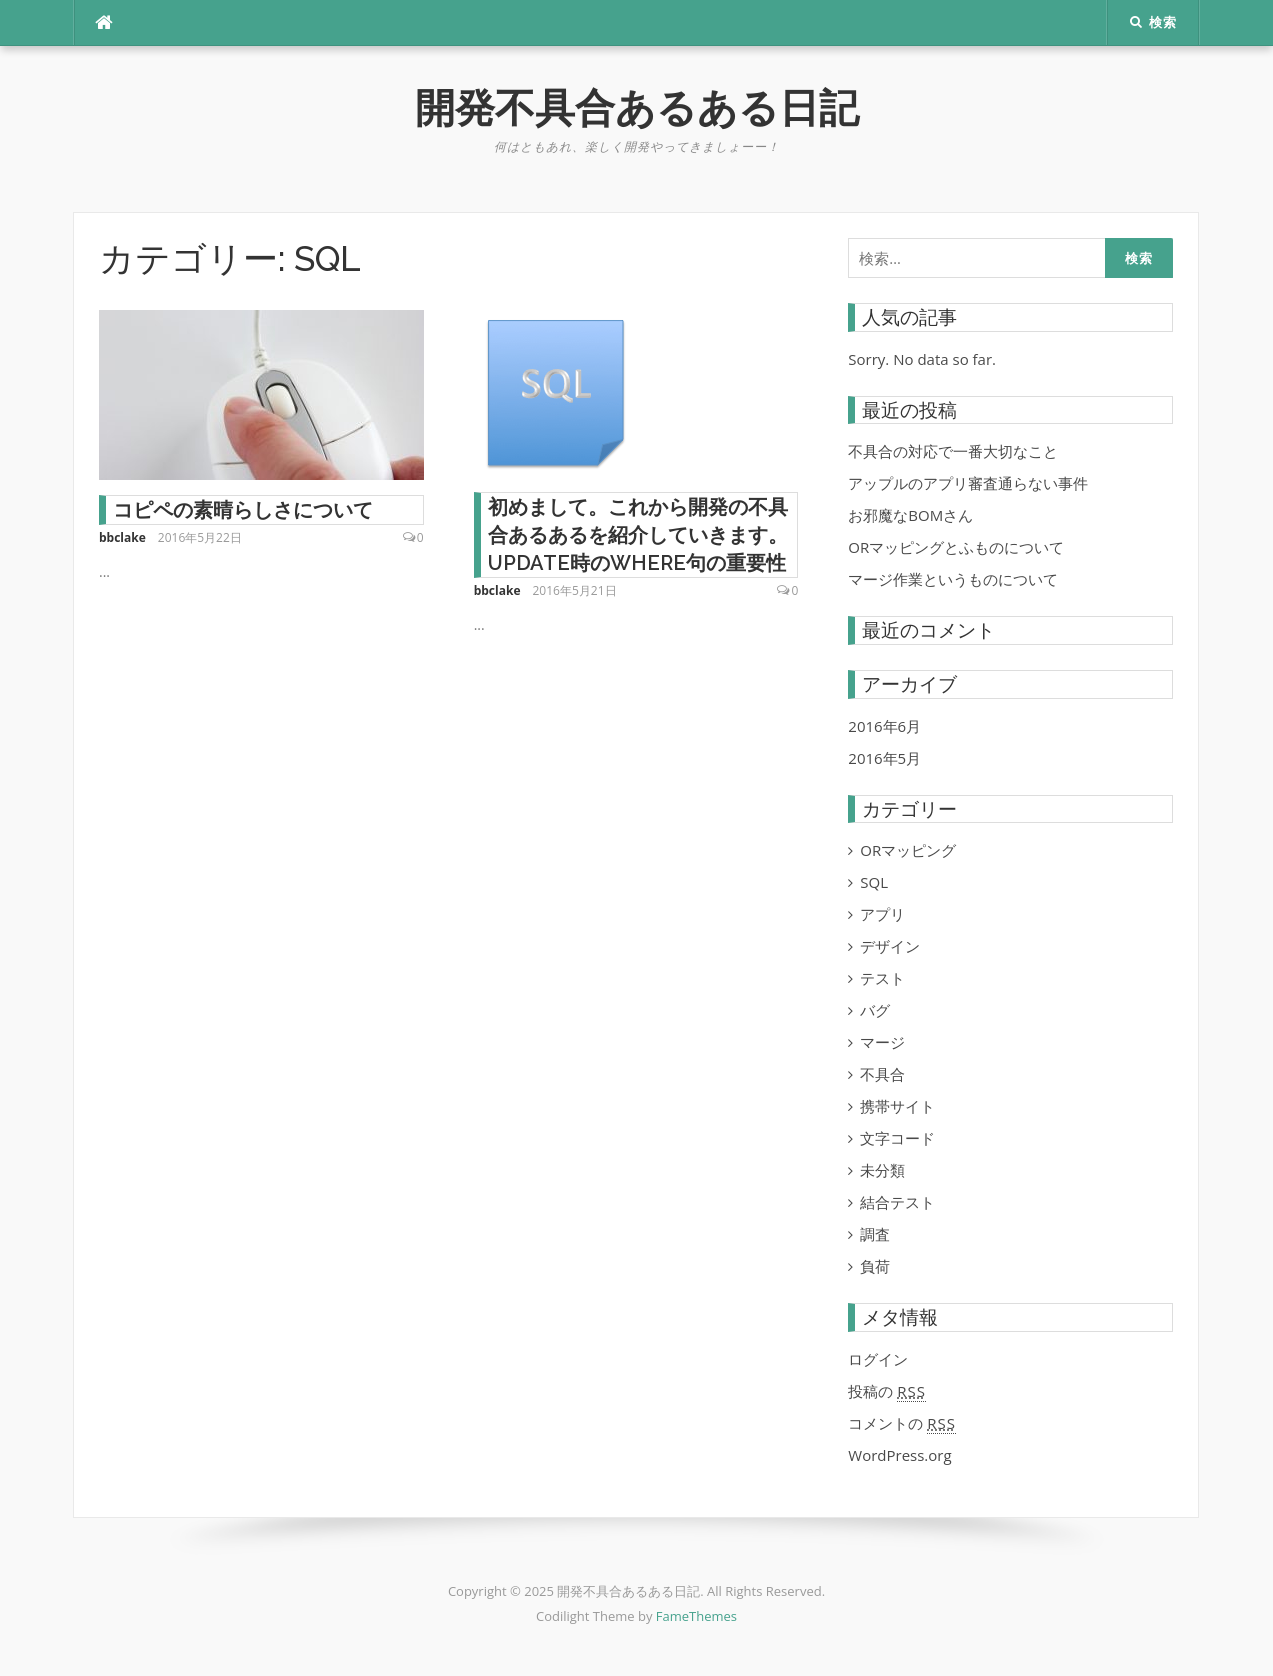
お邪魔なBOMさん (910, 515)
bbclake (122, 537)
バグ (875, 1010)
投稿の (887, 1391)
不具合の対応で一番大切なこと (953, 451)
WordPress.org (899, 1455)
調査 (875, 1234)
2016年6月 (884, 726)
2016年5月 (884, 758)
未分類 (882, 1170)
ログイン (878, 1359)
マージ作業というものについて (953, 579)
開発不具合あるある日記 (637, 107)
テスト (882, 978)
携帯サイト (897, 1106)
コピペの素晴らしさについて (243, 510)
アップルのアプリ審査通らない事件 (968, 483)
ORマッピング (908, 850)
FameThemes (696, 1616)
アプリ (882, 914)
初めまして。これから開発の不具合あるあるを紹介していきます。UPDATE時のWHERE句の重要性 (638, 535)
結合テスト (897, 1202)
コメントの (902, 1423)
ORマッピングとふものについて (956, 547)
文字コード (897, 1138)
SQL (874, 882)
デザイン (890, 946)
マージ (882, 1042)
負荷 (875, 1266)
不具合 (882, 1074)
